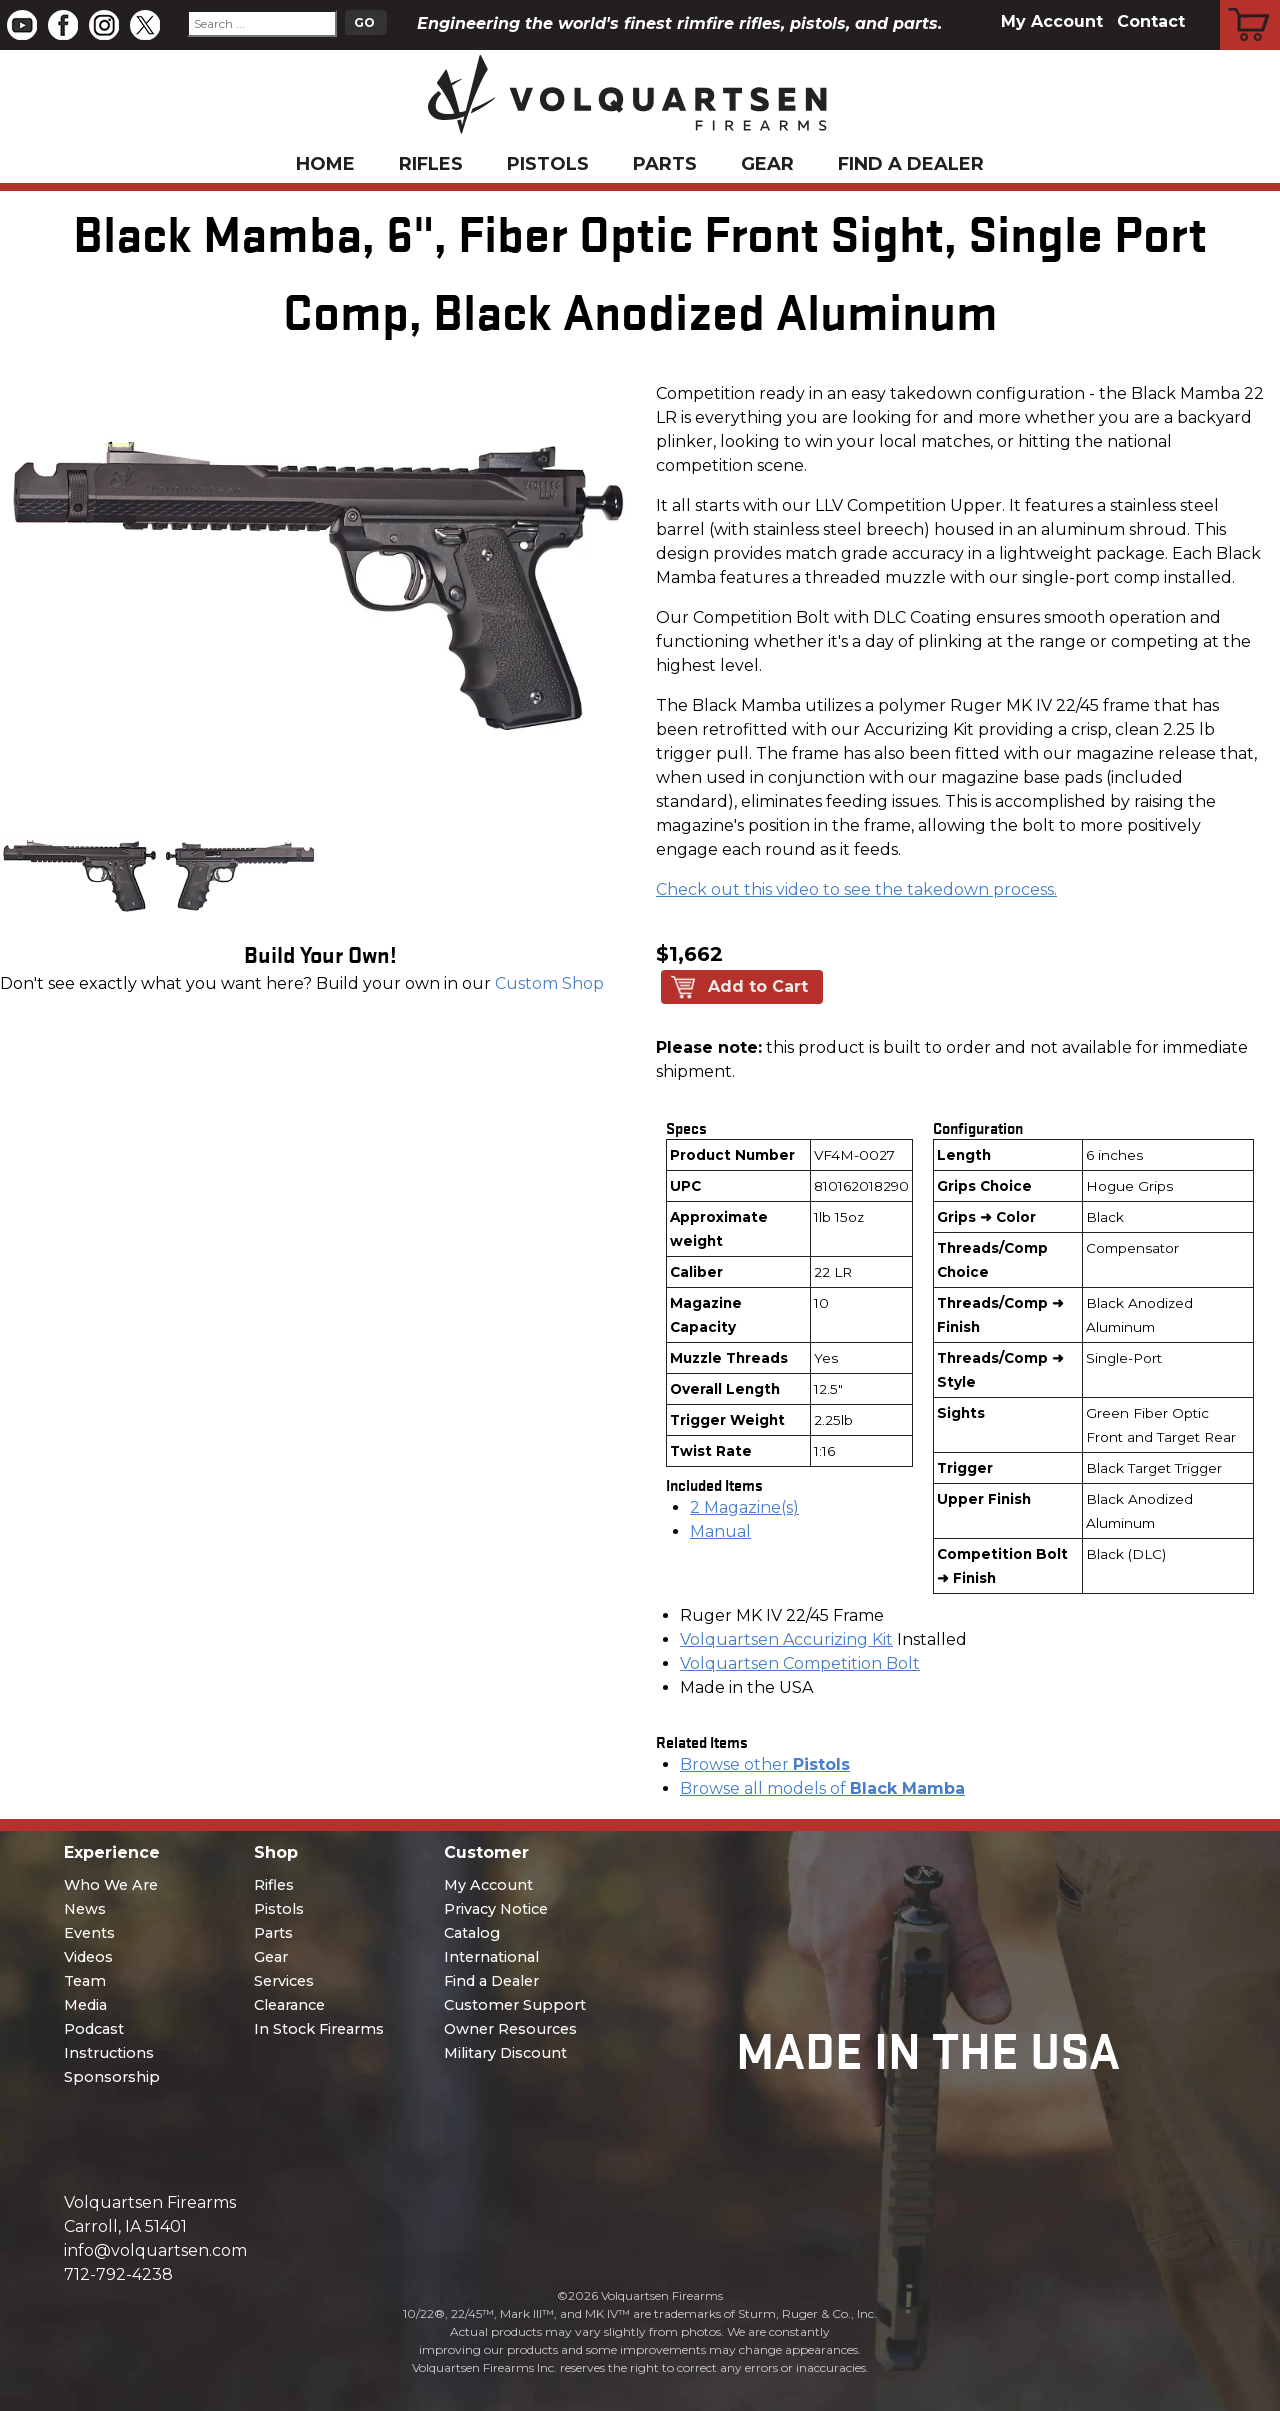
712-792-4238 (118, 2274)
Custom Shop (549, 983)
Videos (88, 1957)
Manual (720, 1531)
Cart (1250, 3)
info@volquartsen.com (155, 2250)
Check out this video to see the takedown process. (856, 889)
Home (325, 164)
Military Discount (505, 2053)
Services (284, 1981)
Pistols (548, 164)
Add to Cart (758, 986)
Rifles (431, 164)
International (491, 1957)
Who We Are (111, 1885)
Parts (665, 164)
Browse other (765, 1764)
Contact (1151, 21)
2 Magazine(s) (744, 1507)
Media (85, 2005)
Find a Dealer (911, 164)
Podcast (94, 2029)
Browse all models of (822, 1788)
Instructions (109, 2053)
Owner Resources (510, 2029)
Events (89, 1933)
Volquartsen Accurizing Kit (786, 1639)
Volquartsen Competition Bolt (800, 1663)
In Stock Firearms (319, 2029)
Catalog (472, 1933)
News (85, 1909)
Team (85, 1981)
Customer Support (515, 2005)
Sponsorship (112, 2077)
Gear (767, 164)
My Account (1052, 21)
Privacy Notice (496, 1909)
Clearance (289, 2005)
